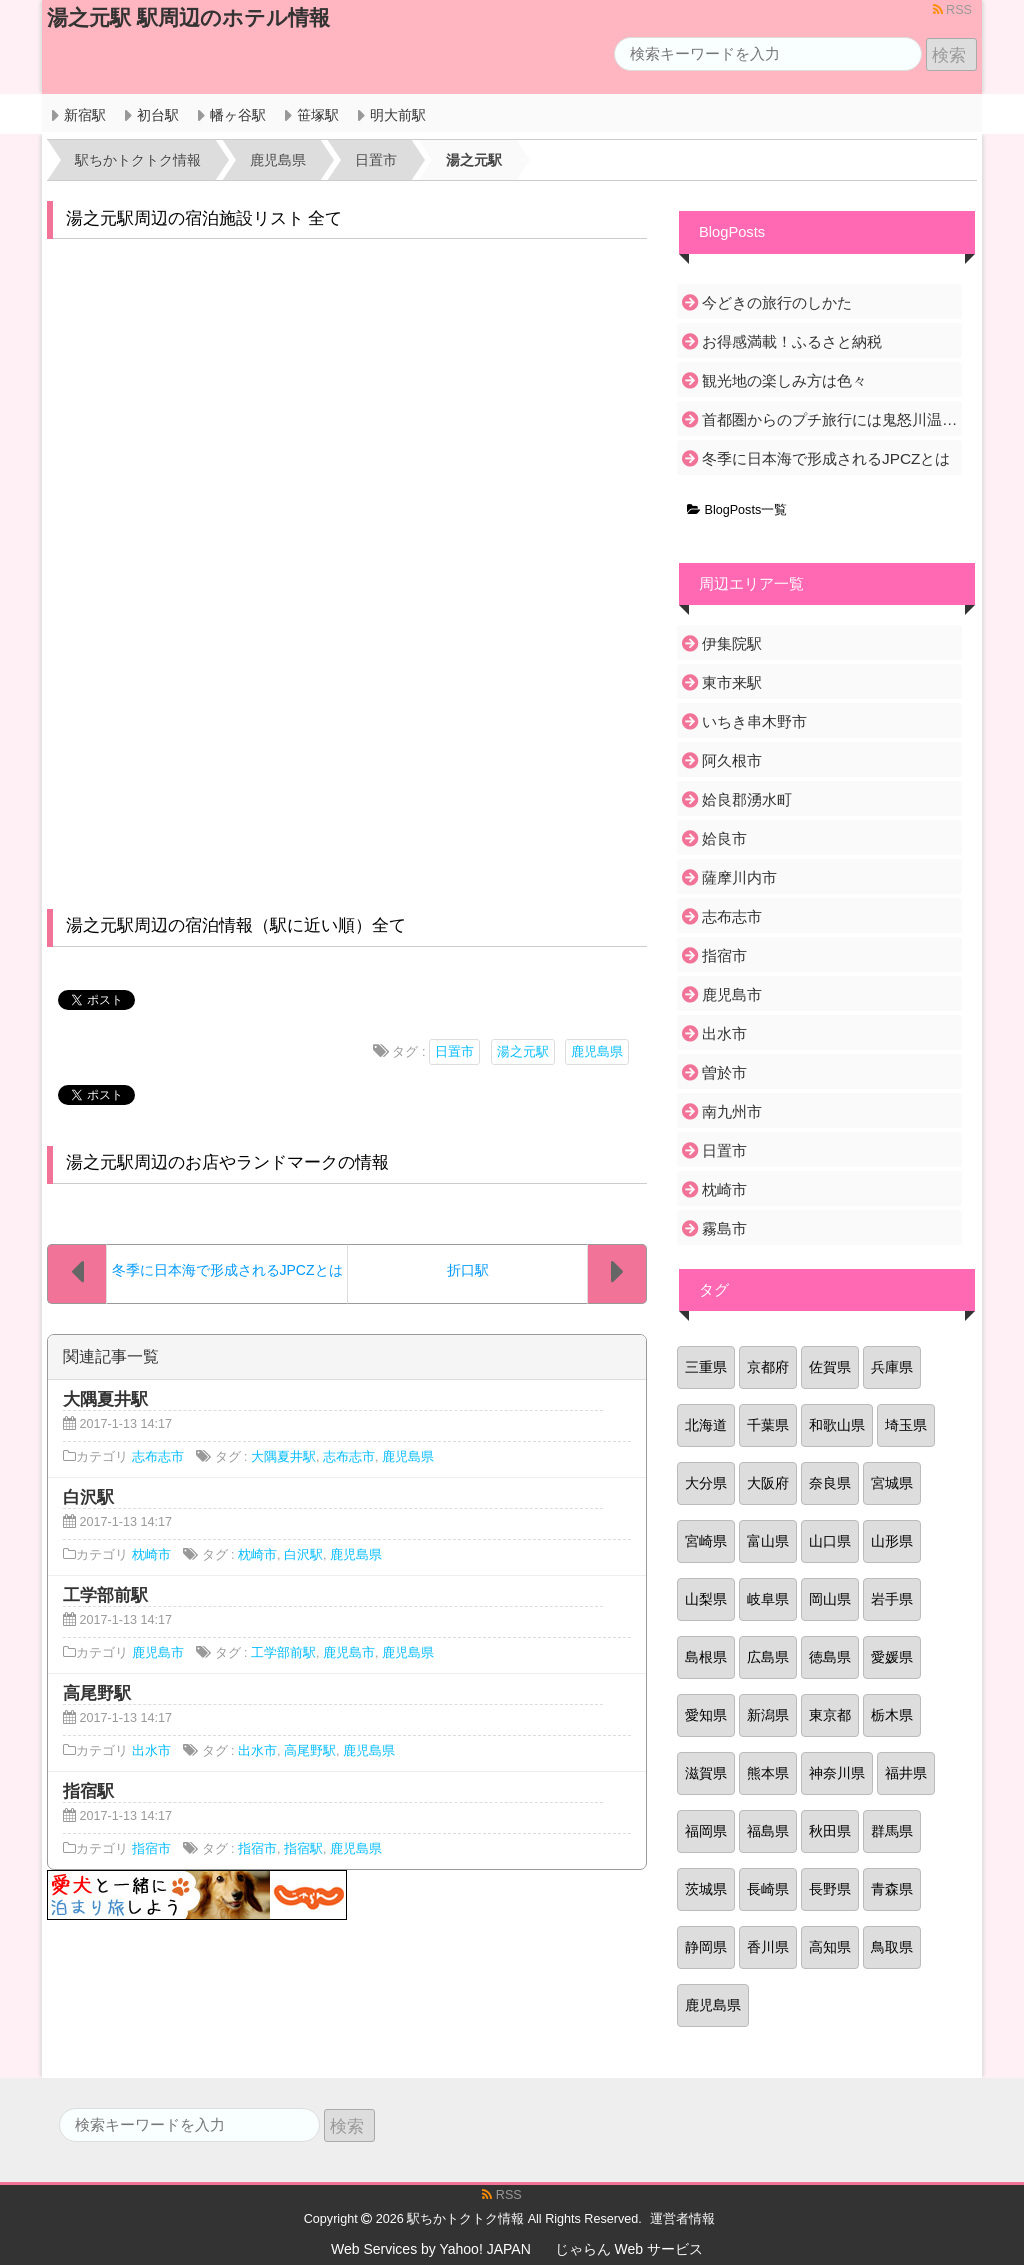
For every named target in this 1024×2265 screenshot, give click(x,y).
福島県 (768, 1831)
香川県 (768, 1947)
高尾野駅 (310, 1751)
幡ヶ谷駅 (238, 115)
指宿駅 (303, 1849)
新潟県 (768, 1715)
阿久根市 (732, 760)
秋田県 (830, 1831)
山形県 (892, 1541)
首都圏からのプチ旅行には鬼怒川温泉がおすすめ (830, 419)
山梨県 (706, 1599)
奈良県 (830, 1483)
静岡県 (706, 1947)
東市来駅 (732, 682)
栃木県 (892, 1715)
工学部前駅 (283, 1653)
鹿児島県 (597, 1052)
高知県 (830, 1947)
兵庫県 (892, 1367)
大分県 (706, 1483)
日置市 (454, 1052)
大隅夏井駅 (283, 1457)
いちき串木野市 (754, 721)
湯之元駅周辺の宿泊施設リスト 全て (204, 218)
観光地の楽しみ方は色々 (784, 380)
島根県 (706, 1657)
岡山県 (830, 1599)
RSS (952, 10)
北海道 (706, 1425)
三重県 (706, 1367)
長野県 (830, 1889)
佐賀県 (830, 1367)
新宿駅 (85, 115)
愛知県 (706, 1715)
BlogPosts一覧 (737, 510)
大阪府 (768, 1483)
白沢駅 (303, 1555)
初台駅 (158, 115)
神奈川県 (837, 1773)
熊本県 (768, 1773)
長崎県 (768, 1889)
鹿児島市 (158, 1653)
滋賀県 (706, 1773)
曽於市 (724, 1072)
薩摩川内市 (739, 877)
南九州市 (732, 1111)
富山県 (768, 1541)
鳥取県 (892, 1947)
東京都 (830, 1715)
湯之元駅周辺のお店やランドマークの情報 (227, 1162)
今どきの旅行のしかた (777, 302)
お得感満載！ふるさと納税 (792, 341)
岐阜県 (768, 1599)
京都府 (768, 1367)
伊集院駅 (732, 643)
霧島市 (724, 1228)
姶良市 (724, 838)
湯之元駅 (523, 1052)
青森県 (892, 1889)
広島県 (768, 1657)
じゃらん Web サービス (629, 2249)
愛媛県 (892, 1657)
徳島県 (830, 1657)
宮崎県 (706, 1541)
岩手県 (892, 1599)
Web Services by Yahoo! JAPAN (431, 2249)
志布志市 (158, 1457)
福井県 (906, 1773)
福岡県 (706, 1831)
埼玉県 (906, 1425)
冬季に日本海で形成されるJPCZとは (826, 458)
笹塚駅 (318, 115)
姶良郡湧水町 (747, 799)
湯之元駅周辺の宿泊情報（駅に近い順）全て (236, 925)
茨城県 (706, 1889)
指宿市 (151, 1849)
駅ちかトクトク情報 (465, 2219)
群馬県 (892, 1831)
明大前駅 (398, 115)
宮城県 (892, 1483)
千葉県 (768, 1425)
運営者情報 (682, 2219)
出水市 (151, 1751)
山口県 (830, 1541)
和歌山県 (837, 1425)
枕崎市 (151, 1555)
